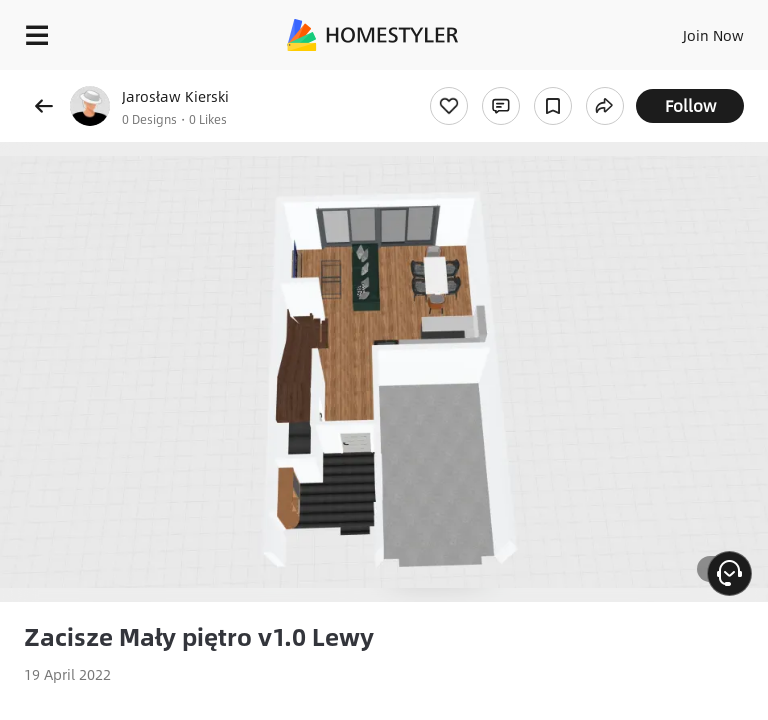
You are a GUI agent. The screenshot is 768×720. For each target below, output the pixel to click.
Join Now (713, 35)
